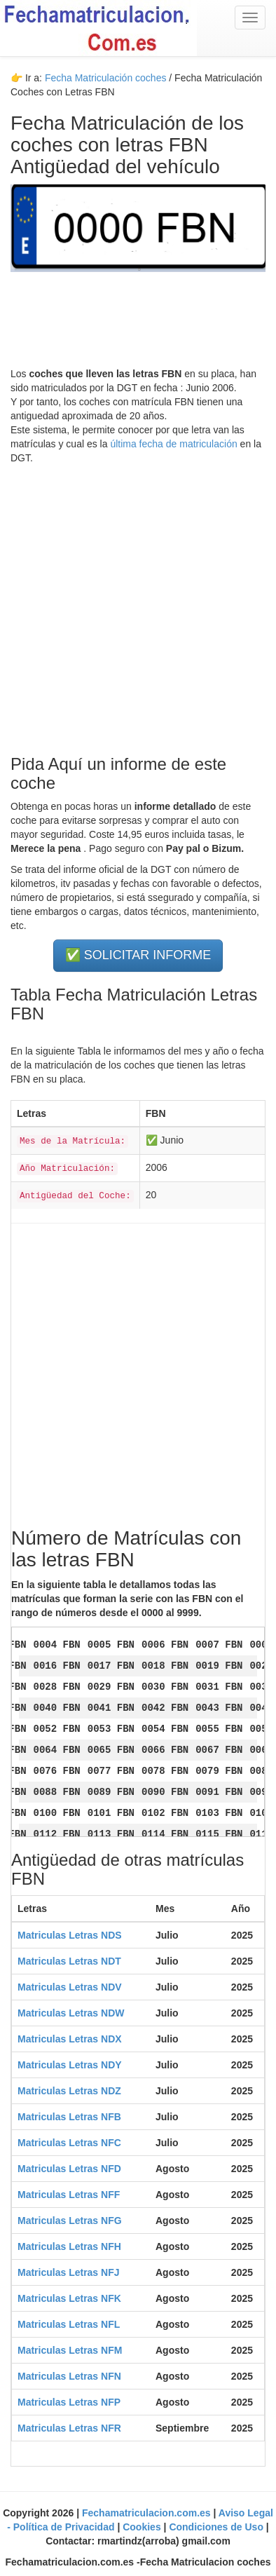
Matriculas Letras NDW (71, 2013)
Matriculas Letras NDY (70, 2064)
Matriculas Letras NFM (70, 2350)
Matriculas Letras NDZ (69, 2090)
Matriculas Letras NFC (69, 2142)
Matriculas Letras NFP (69, 2402)
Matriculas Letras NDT (69, 1961)
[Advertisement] (138, 603)
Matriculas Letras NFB (69, 2116)
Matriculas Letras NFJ (69, 2272)
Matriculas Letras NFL (69, 2324)
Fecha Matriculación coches (106, 77)
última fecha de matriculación (172, 443)
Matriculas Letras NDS (70, 1935)
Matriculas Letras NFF (69, 2194)
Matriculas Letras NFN (69, 2376)
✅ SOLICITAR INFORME (138, 955)
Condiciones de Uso (217, 2527)
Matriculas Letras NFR (69, 2428)
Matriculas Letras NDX (70, 2039)
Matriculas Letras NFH (69, 2246)
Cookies (143, 2527)
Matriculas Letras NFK (69, 2298)
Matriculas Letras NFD (69, 2168)
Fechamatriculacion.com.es (148, 2513)
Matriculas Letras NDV (70, 1987)
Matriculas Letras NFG (70, 2220)
